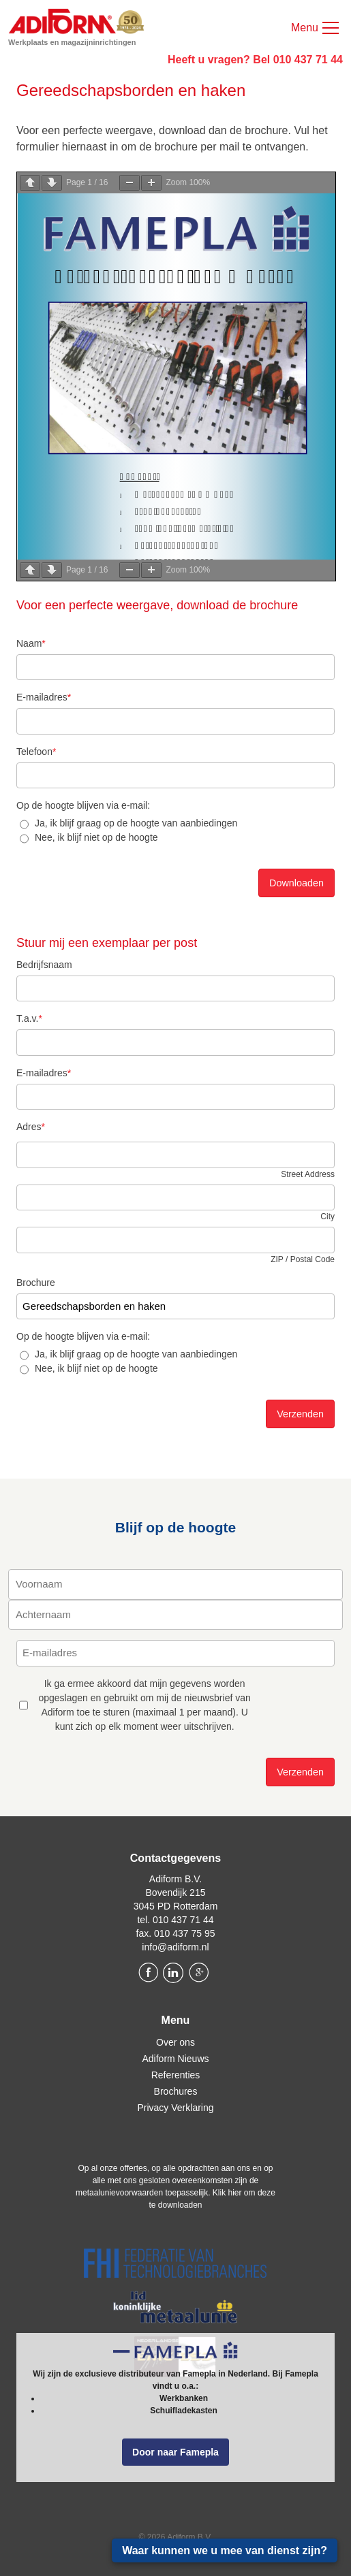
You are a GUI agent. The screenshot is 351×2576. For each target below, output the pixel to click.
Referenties (175, 2075)
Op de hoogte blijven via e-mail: (83, 805)
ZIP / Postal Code (303, 1259)
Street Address (308, 1174)
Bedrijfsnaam (44, 964)
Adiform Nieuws (175, 2058)
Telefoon (36, 751)
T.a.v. (29, 1018)
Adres (30, 1126)
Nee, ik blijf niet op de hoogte (96, 837)
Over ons (175, 2042)
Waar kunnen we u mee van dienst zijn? (224, 2550)
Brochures (176, 2091)
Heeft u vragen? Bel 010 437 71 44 (255, 59)
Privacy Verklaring (175, 2107)
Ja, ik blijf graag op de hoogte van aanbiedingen (136, 823)
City (327, 1216)
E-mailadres (43, 697)
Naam (31, 643)
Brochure (35, 1282)
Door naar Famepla (175, 2452)
